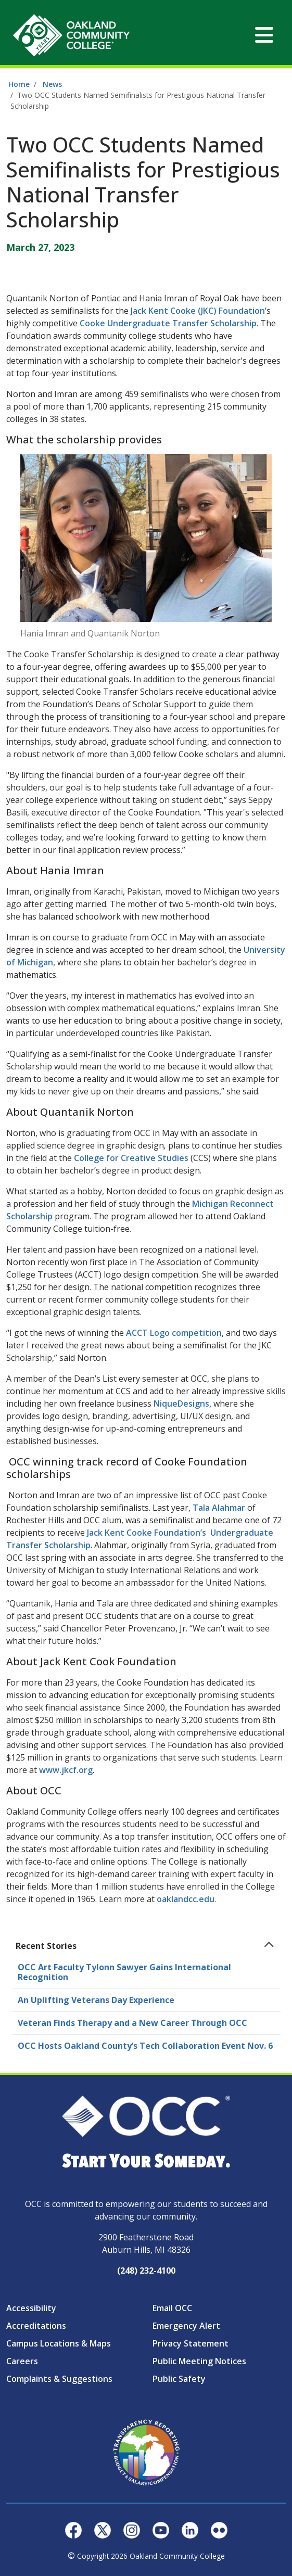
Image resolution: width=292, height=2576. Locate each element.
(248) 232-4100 (146, 2270)
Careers (22, 2361)
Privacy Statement (190, 2343)
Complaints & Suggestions (59, 2378)
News (52, 84)
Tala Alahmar (219, 1507)
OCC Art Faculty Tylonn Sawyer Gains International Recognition (124, 1972)
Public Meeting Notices (199, 2361)
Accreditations (36, 2325)
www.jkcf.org (66, 1770)
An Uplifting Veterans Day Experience (96, 2000)
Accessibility (31, 2308)
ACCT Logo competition (174, 1332)
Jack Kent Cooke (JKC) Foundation (198, 310)
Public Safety (179, 2378)
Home (19, 84)
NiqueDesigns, (182, 1403)
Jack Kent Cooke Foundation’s (146, 1532)
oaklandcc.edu (185, 1899)
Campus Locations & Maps (58, 2343)
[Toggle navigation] (264, 35)
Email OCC (172, 2308)
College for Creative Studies (131, 1158)
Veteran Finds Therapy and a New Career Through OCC (132, 2023)
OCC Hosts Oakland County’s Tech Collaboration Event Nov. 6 (145, 2045)
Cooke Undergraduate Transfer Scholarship (168, 323)
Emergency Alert (186, 2325)
